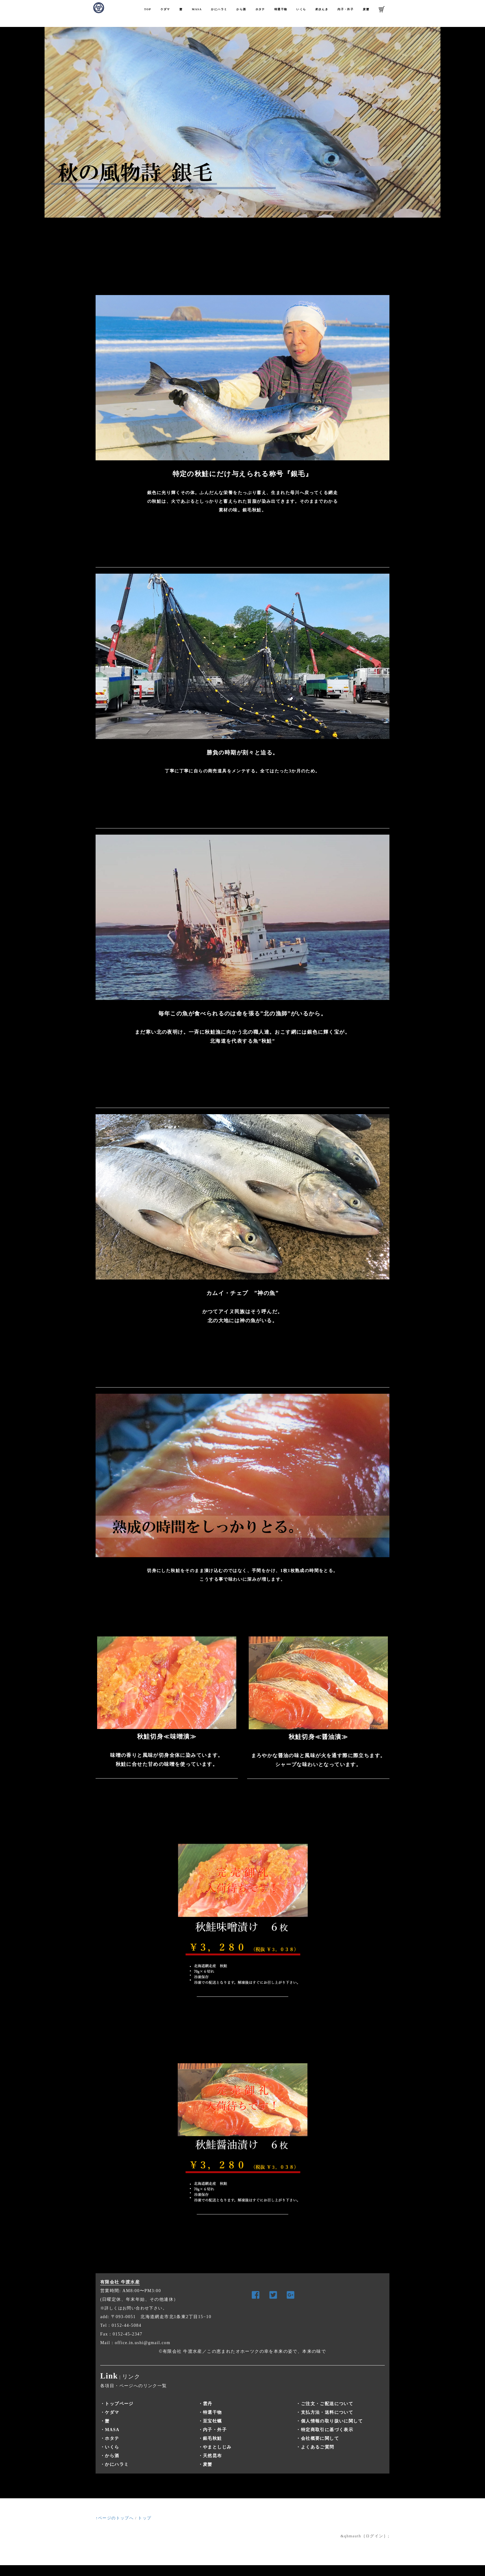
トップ (144, 2518)
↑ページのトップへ (115, 2518)
